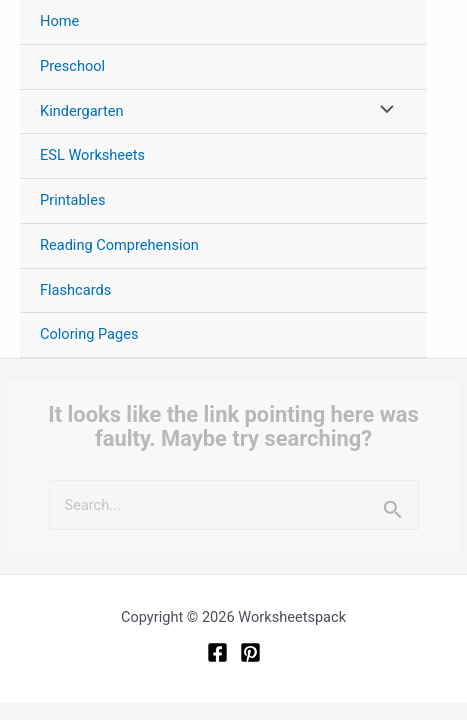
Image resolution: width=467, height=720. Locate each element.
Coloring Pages (89, 334)
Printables (72, 200)
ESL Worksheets (92, 155)
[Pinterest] (250, 652)
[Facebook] (217, 652)
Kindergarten (81, 111)
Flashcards (75, 290)
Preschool (72, 66)
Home (59, 21)
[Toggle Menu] (382, 112)
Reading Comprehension (119, 245)
